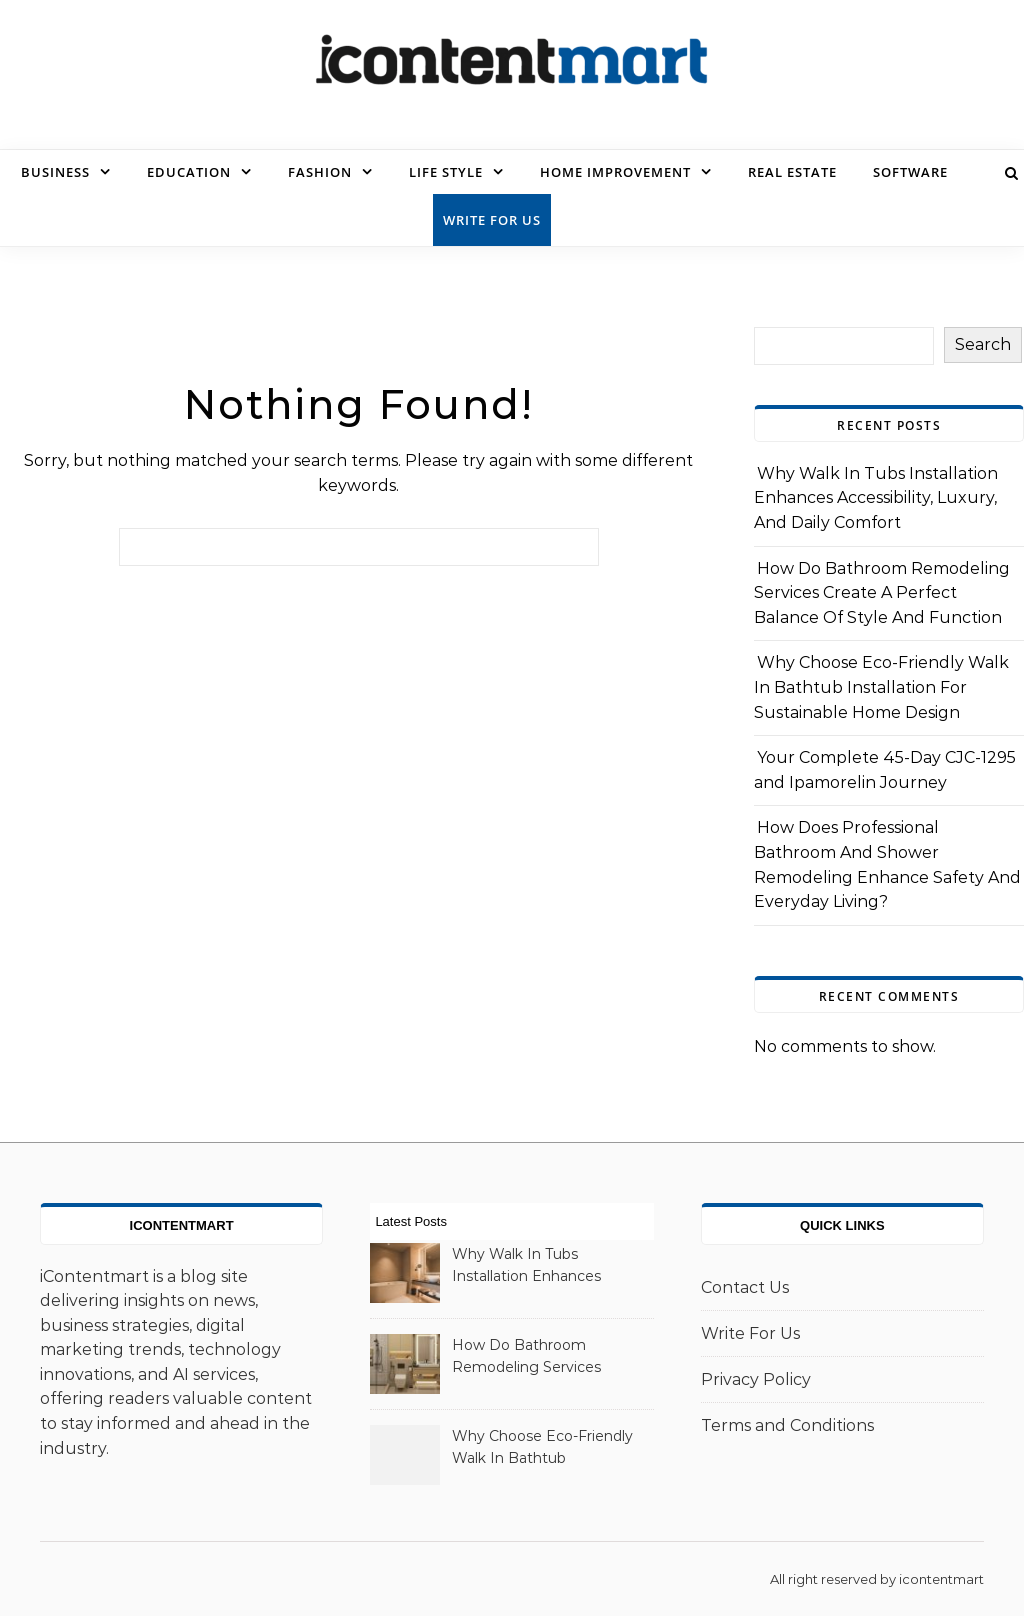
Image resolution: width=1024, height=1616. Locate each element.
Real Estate (792, 172)
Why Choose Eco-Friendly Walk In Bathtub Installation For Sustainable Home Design (881, 687)
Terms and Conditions (787, 1425)
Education (189, 172)
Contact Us (745, 1287)
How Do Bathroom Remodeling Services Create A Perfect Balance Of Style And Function (882, 593)
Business (55, 172)
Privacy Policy (756, 1379)
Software (910, 172)
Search (983, 344)
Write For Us (492, 220)
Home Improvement (615, 172)
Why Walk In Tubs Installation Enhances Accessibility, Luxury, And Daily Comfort (876, 498)
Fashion (320, 172)
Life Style (446, 172)
